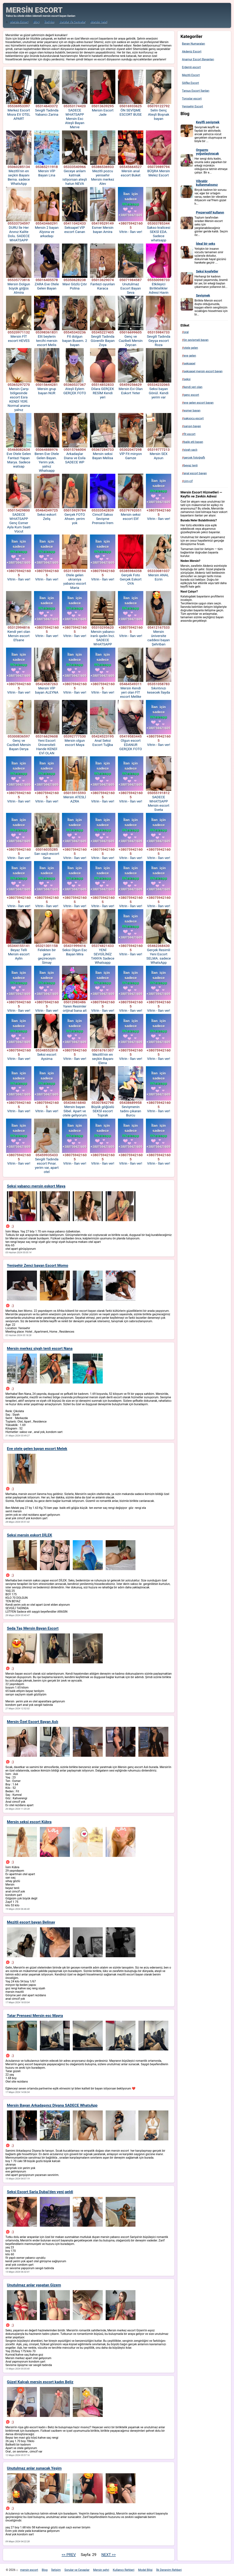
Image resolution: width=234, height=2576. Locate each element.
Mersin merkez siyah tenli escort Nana (40, 1348)
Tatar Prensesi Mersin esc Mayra (35, 2015)
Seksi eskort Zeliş (46, 497)
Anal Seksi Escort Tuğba (102, 723)
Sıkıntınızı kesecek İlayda (158, 671)
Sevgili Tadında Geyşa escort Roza (158, 321)
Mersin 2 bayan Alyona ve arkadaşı (46, 212)
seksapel (189, 363)
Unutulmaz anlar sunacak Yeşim (34, 2468)
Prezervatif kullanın (210, 212)
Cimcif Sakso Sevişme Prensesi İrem (102, 499)
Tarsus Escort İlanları (195, 90)
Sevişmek (203, 295)
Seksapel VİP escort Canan (74, 210)
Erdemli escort (191, 67)
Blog (36, 22)
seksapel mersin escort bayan (203, 371)
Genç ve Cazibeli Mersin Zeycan (130, 321)
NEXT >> (108, 2554)
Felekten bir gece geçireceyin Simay (46, 937)
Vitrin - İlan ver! (130, 210)
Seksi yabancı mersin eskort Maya (36, 1186)
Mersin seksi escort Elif (130, 497)
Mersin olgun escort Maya (74, 723)
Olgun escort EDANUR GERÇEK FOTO (130, 725)
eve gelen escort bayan (199, 402)
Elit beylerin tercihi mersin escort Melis (46, 321)
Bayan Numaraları (193, 43)
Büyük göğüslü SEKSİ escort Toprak (102, 1092)
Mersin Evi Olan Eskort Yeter (130, 371)
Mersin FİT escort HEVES (18, 319)
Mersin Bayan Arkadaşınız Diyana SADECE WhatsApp (52, 2105)
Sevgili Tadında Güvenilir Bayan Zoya (102, 321)
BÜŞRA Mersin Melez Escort (158, 153)
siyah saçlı (190, 449)
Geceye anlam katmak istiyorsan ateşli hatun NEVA (74, 158)
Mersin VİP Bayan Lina (46, 153)
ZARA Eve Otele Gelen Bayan (46, 267)
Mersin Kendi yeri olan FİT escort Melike (130, 673)
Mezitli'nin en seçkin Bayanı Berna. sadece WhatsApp (18, 158)
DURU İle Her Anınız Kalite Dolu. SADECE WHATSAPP (18, 214)
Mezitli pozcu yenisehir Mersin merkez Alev (102, 158)
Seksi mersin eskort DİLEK (29, 1535)
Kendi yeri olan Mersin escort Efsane (18, 616)
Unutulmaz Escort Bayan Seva (130, 269)
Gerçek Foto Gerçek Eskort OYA (130, 560)
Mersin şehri (98, 22)
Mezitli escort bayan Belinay (31, 1922)
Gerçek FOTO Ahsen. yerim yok (74, 499)
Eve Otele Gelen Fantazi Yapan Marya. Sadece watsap (18, 440)
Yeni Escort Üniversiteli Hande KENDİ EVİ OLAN (46, 727)
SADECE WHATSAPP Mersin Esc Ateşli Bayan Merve (74, 99)
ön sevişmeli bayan (196, 340)
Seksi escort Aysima (46, 1037)
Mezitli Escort (191, 75)
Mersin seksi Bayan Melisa (102, 436)
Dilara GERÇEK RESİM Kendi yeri (102, 373)
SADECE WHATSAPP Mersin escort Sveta (158, 784)
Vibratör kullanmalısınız (207, 183)
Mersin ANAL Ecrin (158, 558)
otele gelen (191, 348)
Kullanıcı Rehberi (123, 2570)
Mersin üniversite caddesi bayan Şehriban (158, 619)
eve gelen (190, 355)
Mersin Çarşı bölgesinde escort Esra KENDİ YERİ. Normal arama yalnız (18, 380)
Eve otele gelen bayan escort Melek (37, 1448)
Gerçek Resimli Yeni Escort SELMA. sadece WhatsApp (158, 937)
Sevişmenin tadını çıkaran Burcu (130, 1092)
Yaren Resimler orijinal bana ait (74, 989)
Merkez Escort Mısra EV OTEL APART (18, 95)
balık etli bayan (193, 442)
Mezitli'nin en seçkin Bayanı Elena (102, 1039)
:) (13, 1226)
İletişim (49, 22)
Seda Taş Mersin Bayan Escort (33, 1628)
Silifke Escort (190, 83)
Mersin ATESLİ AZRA (74, 779)
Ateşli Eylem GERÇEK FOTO (74, 371)
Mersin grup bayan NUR (46, 371)
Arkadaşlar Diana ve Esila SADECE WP (74, 438)
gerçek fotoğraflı (194, 457)
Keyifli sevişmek (208, 122)
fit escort (189, 434)
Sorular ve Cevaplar (72, 22)
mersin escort (19, 22)
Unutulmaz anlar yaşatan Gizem (34, 2285)
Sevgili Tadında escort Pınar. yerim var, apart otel (46, 1146)
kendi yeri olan (193, 387)
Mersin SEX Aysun (158, 436)
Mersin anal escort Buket (130, 153)
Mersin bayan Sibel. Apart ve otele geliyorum (74, 1092)
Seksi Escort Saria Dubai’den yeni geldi (40, 2192)
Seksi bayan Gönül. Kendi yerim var (158, 373)
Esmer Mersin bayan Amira (102, 210)
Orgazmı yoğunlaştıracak (207, 151)
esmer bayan (192, 410)
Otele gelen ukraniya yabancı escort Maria (74, 562)
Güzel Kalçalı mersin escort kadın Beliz (40, 2382)
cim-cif (188, 481)
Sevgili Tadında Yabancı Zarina (46, 93)
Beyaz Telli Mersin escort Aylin (18, 934)
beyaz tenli (191, 465)
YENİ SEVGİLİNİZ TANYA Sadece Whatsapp (102, 937)
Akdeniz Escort (191, 51)
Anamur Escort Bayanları (198, 59)
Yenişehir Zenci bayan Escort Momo (37, 1265)
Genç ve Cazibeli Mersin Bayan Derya (18, 725)
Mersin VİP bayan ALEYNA (46, 671)
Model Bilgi (145, 2570)
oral (186, 332)
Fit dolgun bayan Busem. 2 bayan (74, 321)
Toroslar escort (192, 98)
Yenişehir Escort (192, 106)
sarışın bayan (192, 426)
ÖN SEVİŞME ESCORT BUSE (130, 93)
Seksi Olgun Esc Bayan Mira (74, 932)
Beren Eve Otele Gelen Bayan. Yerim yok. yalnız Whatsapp (46, 443)
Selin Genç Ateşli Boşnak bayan (158, 95)
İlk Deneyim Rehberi (169, 2570)
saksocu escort (194, 418)
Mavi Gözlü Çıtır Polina (74, 267)
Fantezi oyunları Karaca (102, 267)
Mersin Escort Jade (102, 93)
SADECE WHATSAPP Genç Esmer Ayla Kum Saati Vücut (18, 503)
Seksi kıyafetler (207, 271)
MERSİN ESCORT (34, 10)
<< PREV (69, 2554)
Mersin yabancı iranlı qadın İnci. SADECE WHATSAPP (102, 619)
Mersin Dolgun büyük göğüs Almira (18, 269)
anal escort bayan (195, 473)
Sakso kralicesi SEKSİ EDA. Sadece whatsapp (158, 214)
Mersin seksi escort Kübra (29, 1822)
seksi (187, 379)
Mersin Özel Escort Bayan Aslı (32, 1722)
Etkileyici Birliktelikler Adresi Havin (158, 269)
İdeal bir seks (205, 244)
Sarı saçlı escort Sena (46, 836)
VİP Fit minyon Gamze (130, 436)
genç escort (191, 395)
